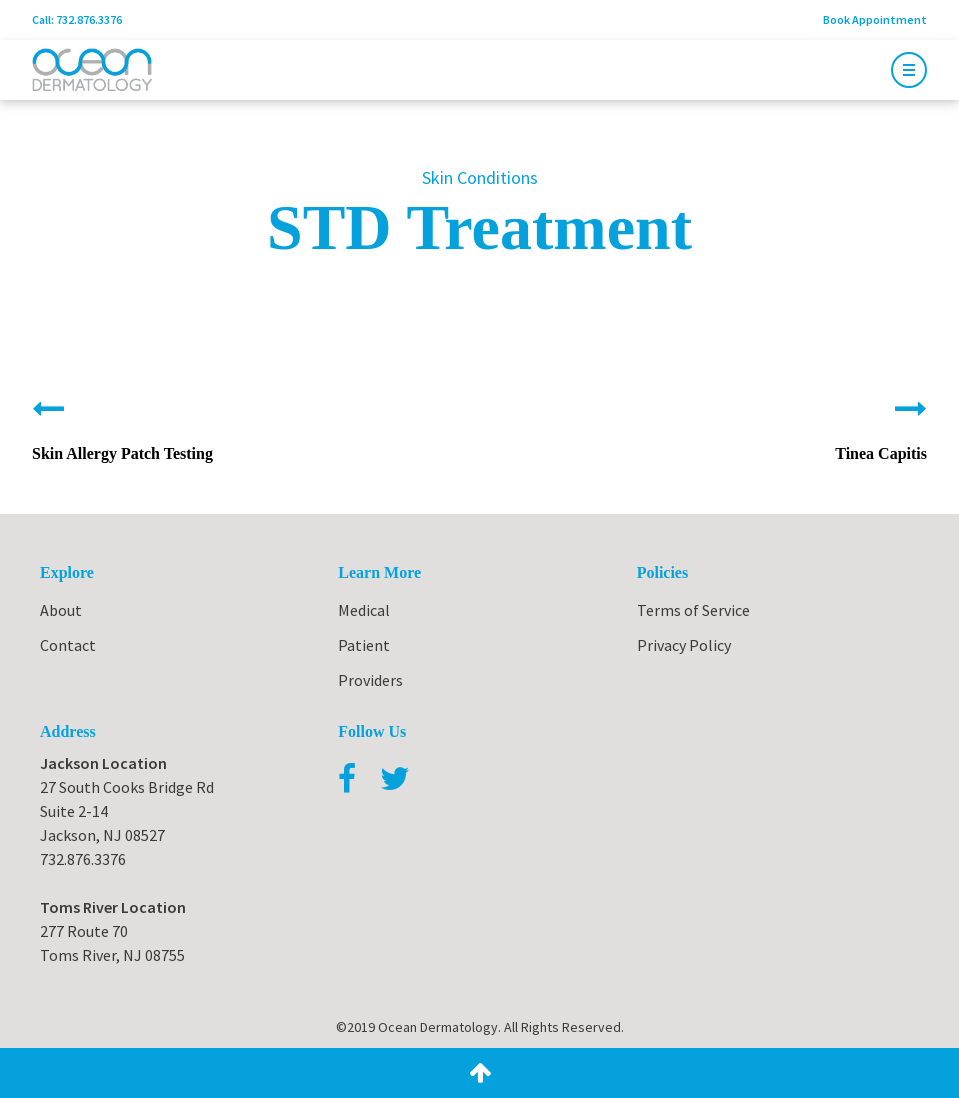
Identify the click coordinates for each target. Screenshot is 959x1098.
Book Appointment (875, 19)
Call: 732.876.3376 (77, 19)
